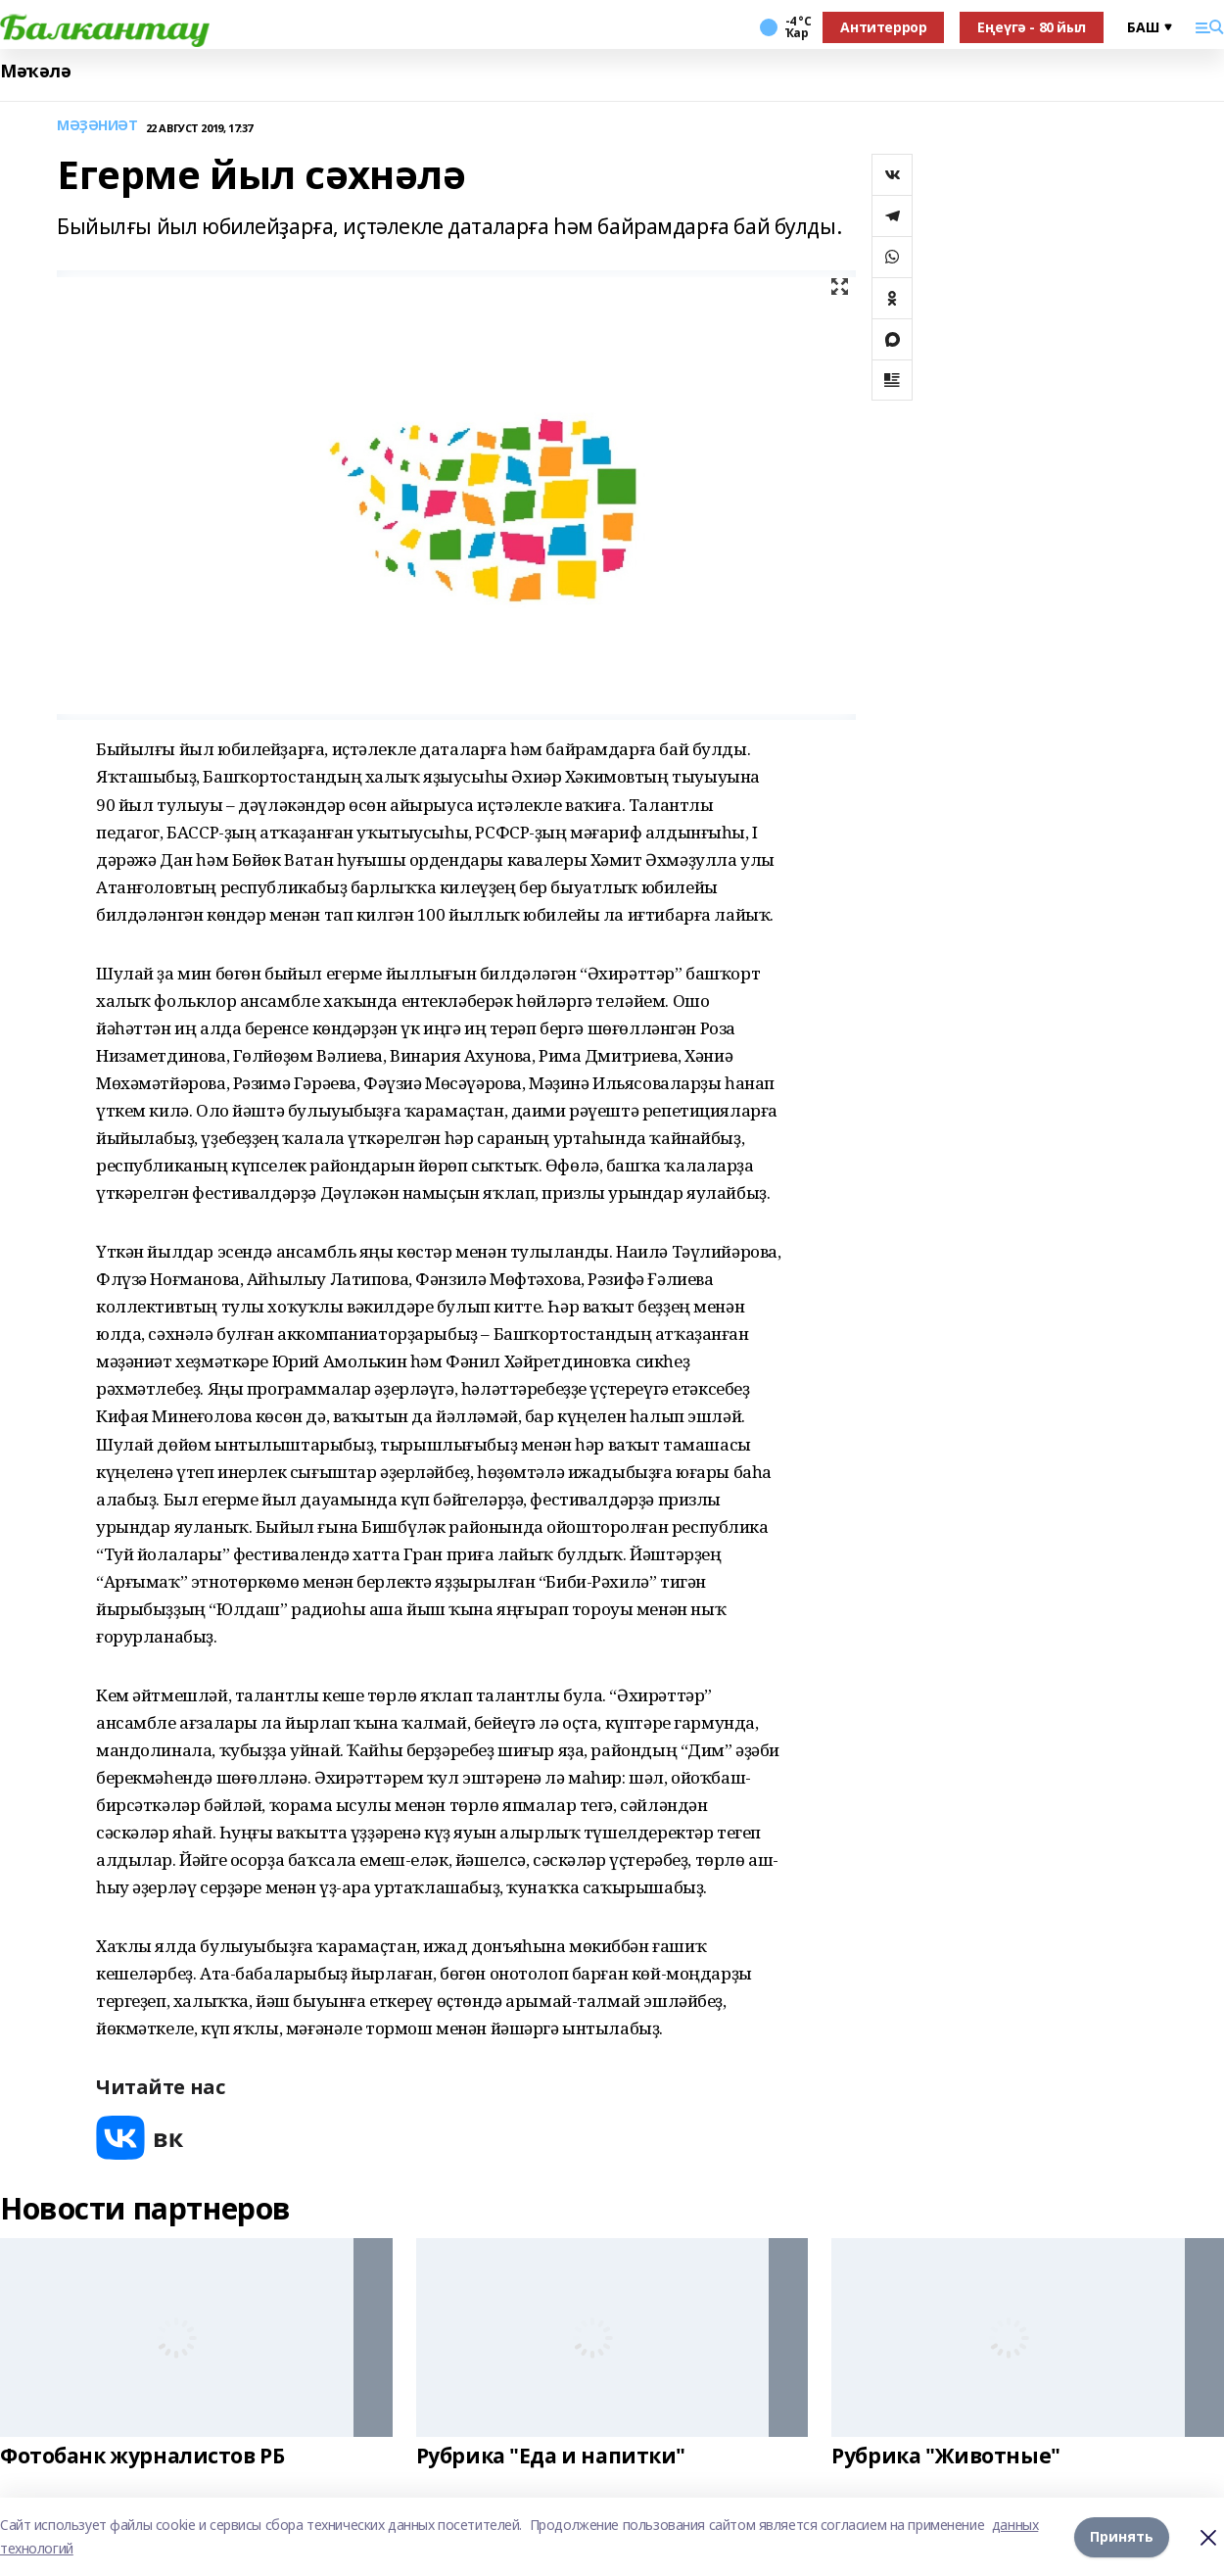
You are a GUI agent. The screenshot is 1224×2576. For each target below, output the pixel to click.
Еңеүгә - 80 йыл (1031, 27)
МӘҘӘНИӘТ (97, 126)
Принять (1121, 2536)
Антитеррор (883, 27)
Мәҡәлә (35, 71)
